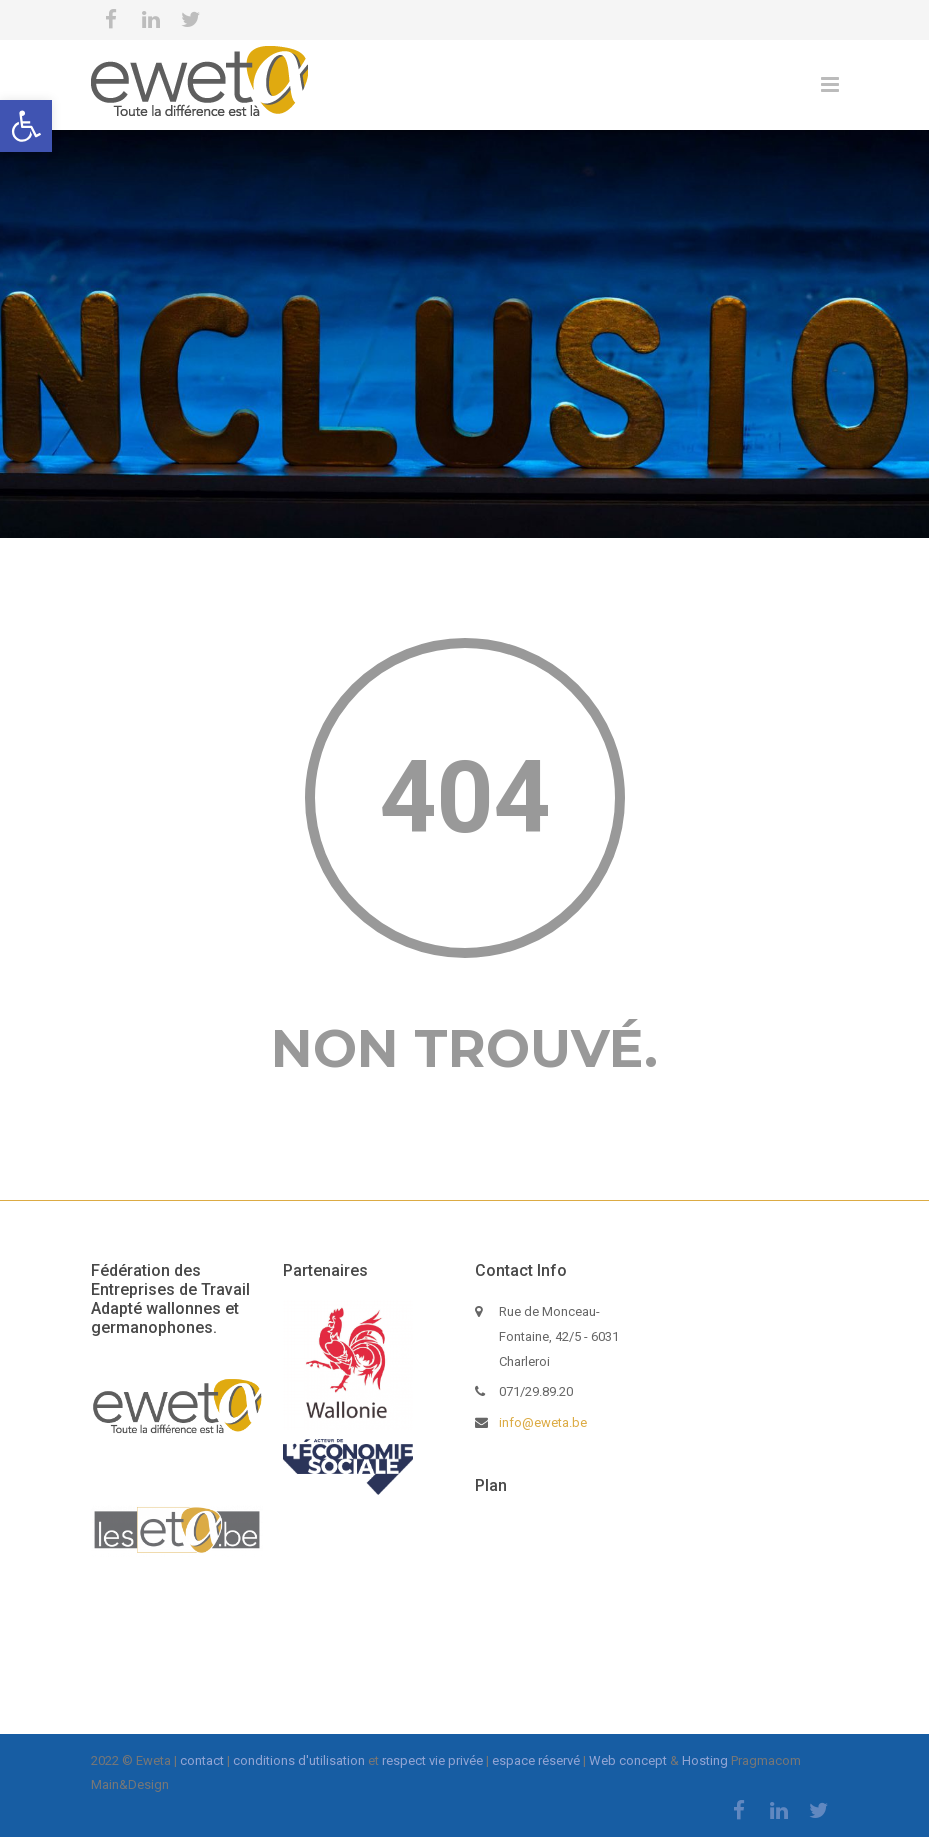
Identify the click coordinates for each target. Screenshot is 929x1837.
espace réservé (536, 1760)
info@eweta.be (543, 1422)
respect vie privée (432, 1760)
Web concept (628, 1760)
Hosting (705, 1760)
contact (202, 1760)
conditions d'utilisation (299, 1760)
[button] (26, 126)
